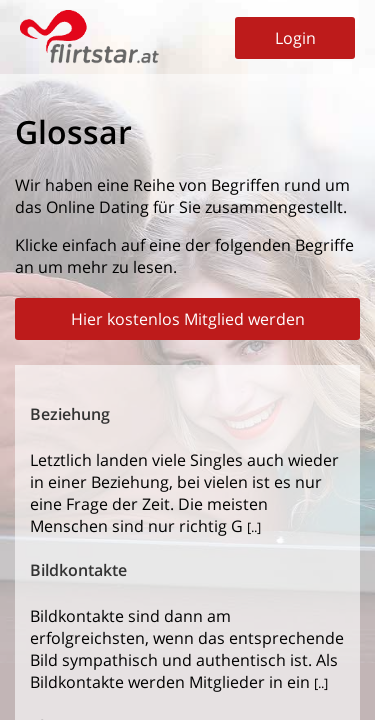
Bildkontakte (78, 570)
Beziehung (70, 414)
